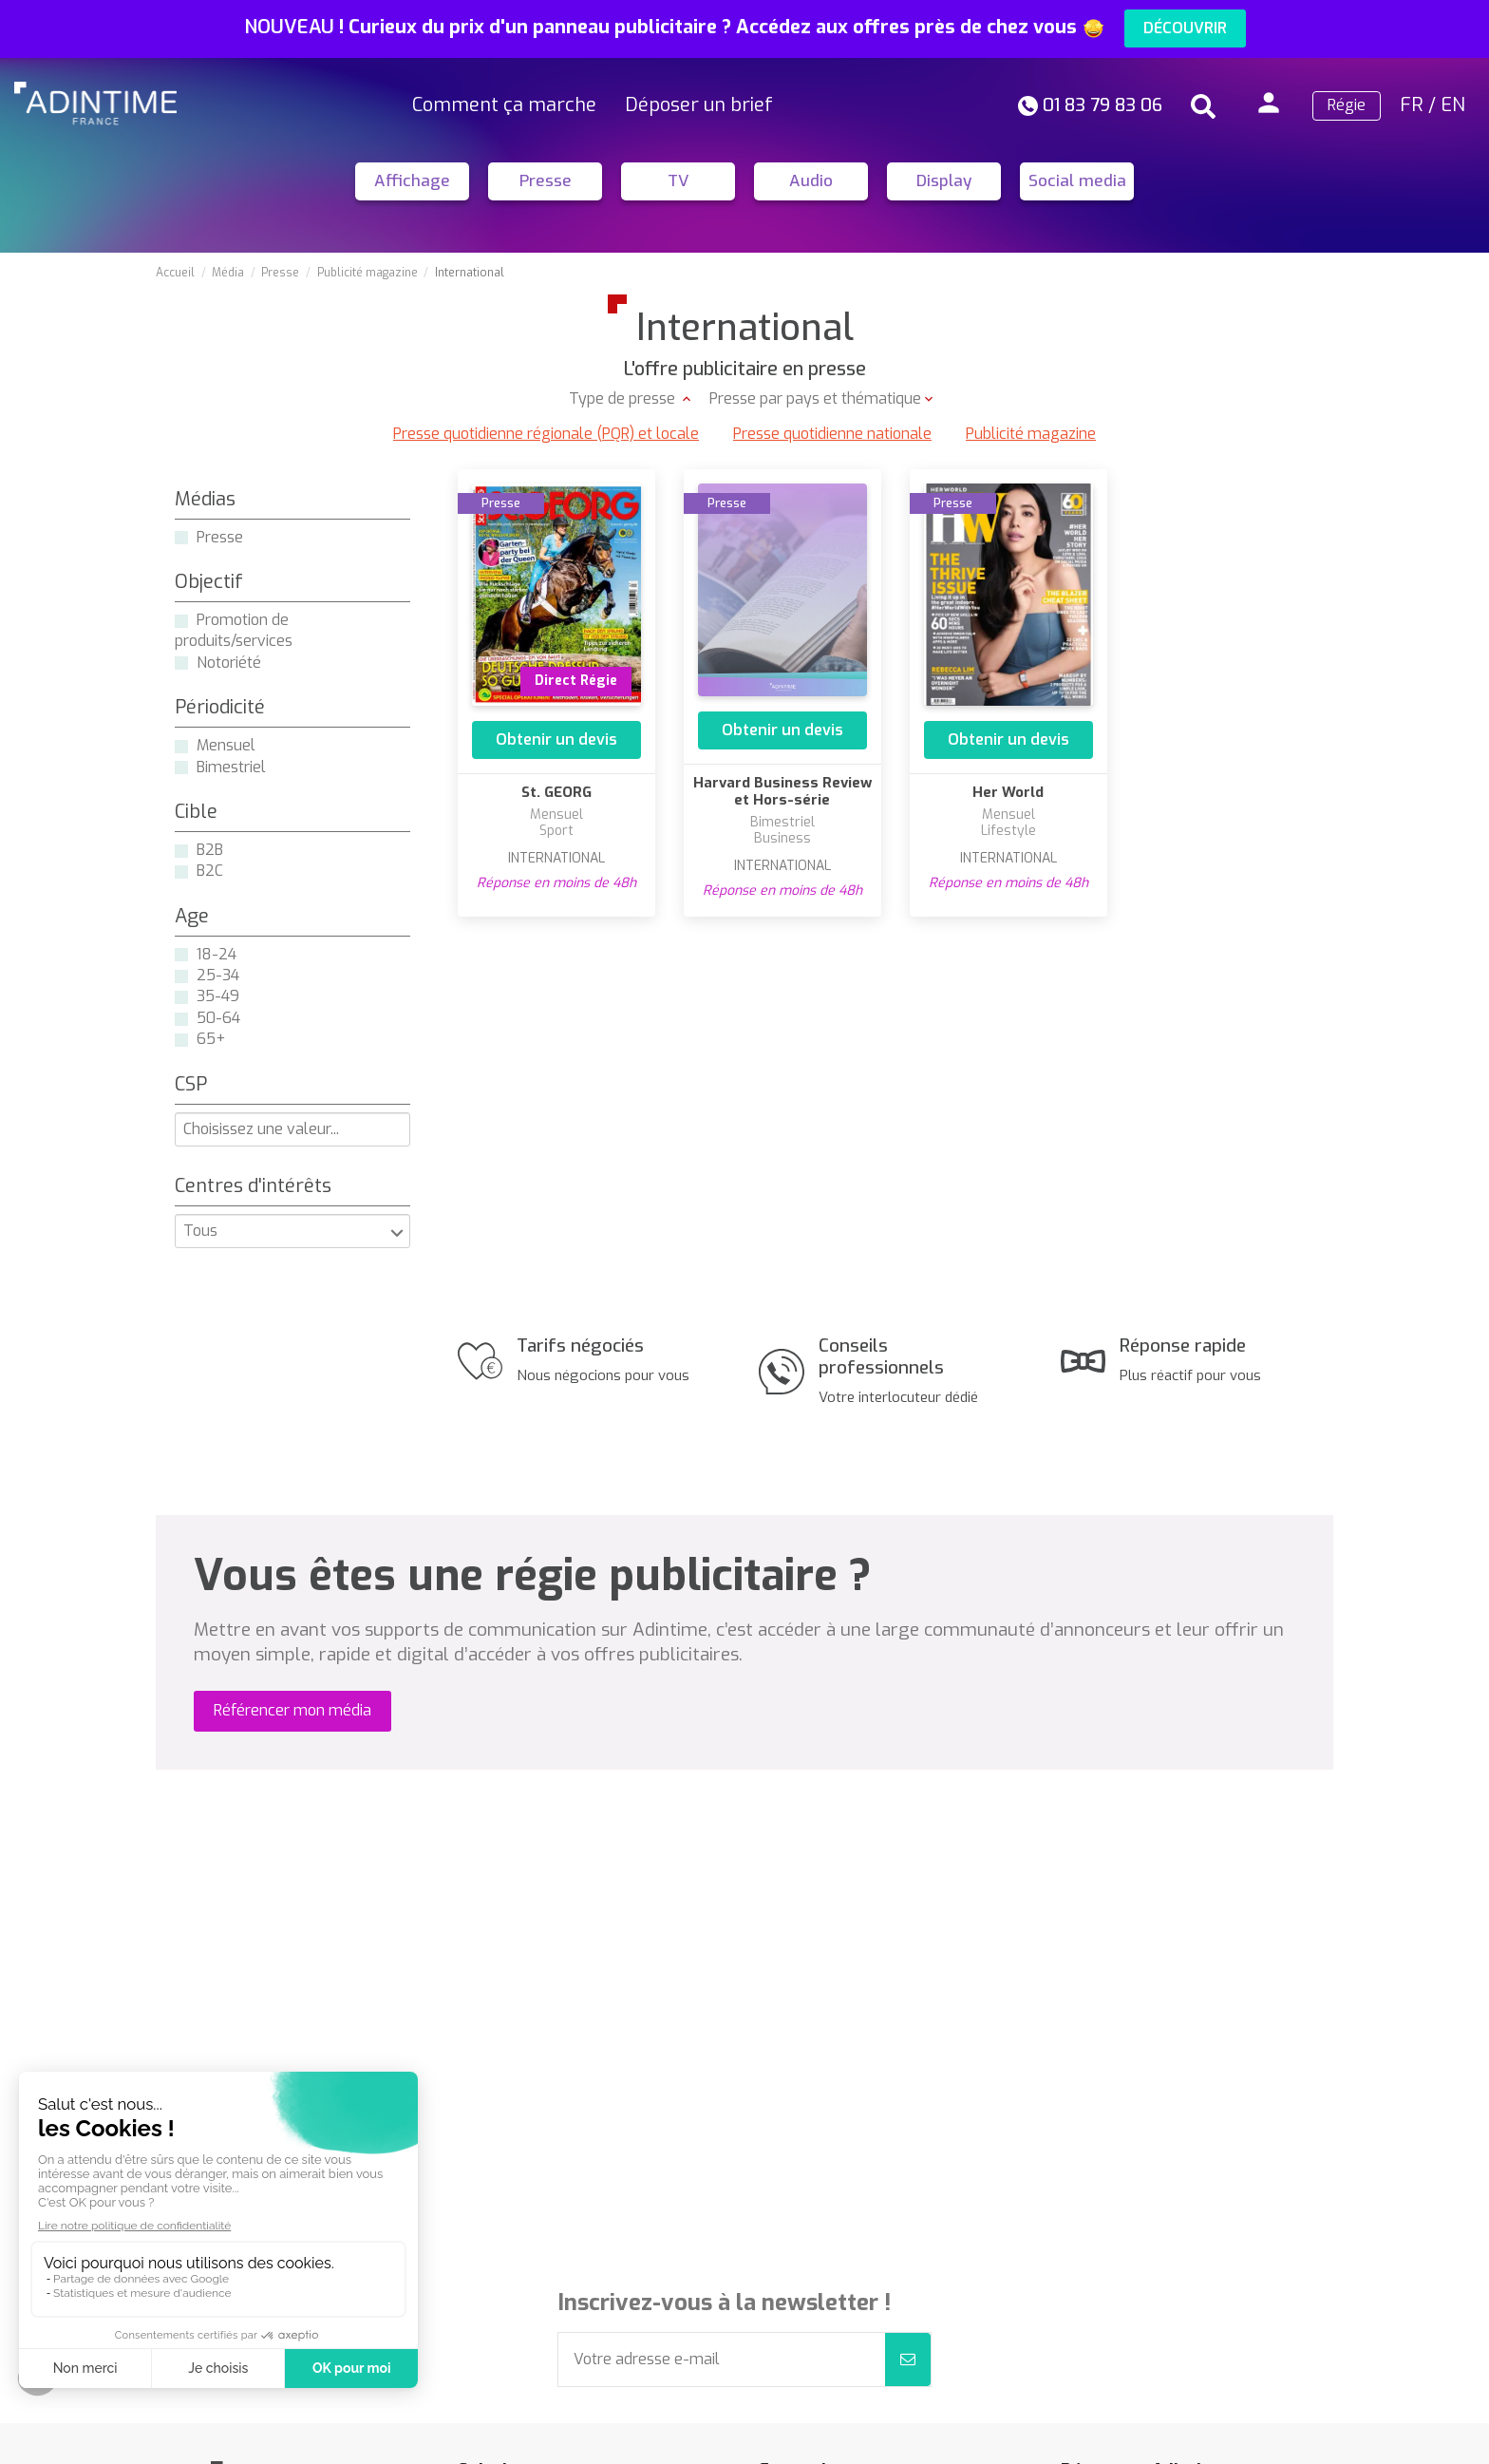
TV (678, 181)
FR (1411, 105)
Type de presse (624, 398)
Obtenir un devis (556, 739)
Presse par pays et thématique (815, 398)
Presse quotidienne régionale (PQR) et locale (546, 434)
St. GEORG (556, 792)
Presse (545, 181)
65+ (211, 1039)
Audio (811, 181)
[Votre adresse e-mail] (721, 2359)
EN (1453, 105)
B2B (210, 850)
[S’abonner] (908, 2359)
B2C (210, 871)
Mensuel (226, 745)
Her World (1008, 792)
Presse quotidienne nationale (832, 434)
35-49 (218, 996)
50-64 (218, 1018)
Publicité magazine (1031, 434)
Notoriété (229, 663)
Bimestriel (231, 767)
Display (943, 181)
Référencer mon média (292, 1710)
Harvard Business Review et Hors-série (782, 791)
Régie (1347, 105)
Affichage (412, 181)
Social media (1077, 181)
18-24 (216, 954)
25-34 (218, 975)
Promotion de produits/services (233, 630)
